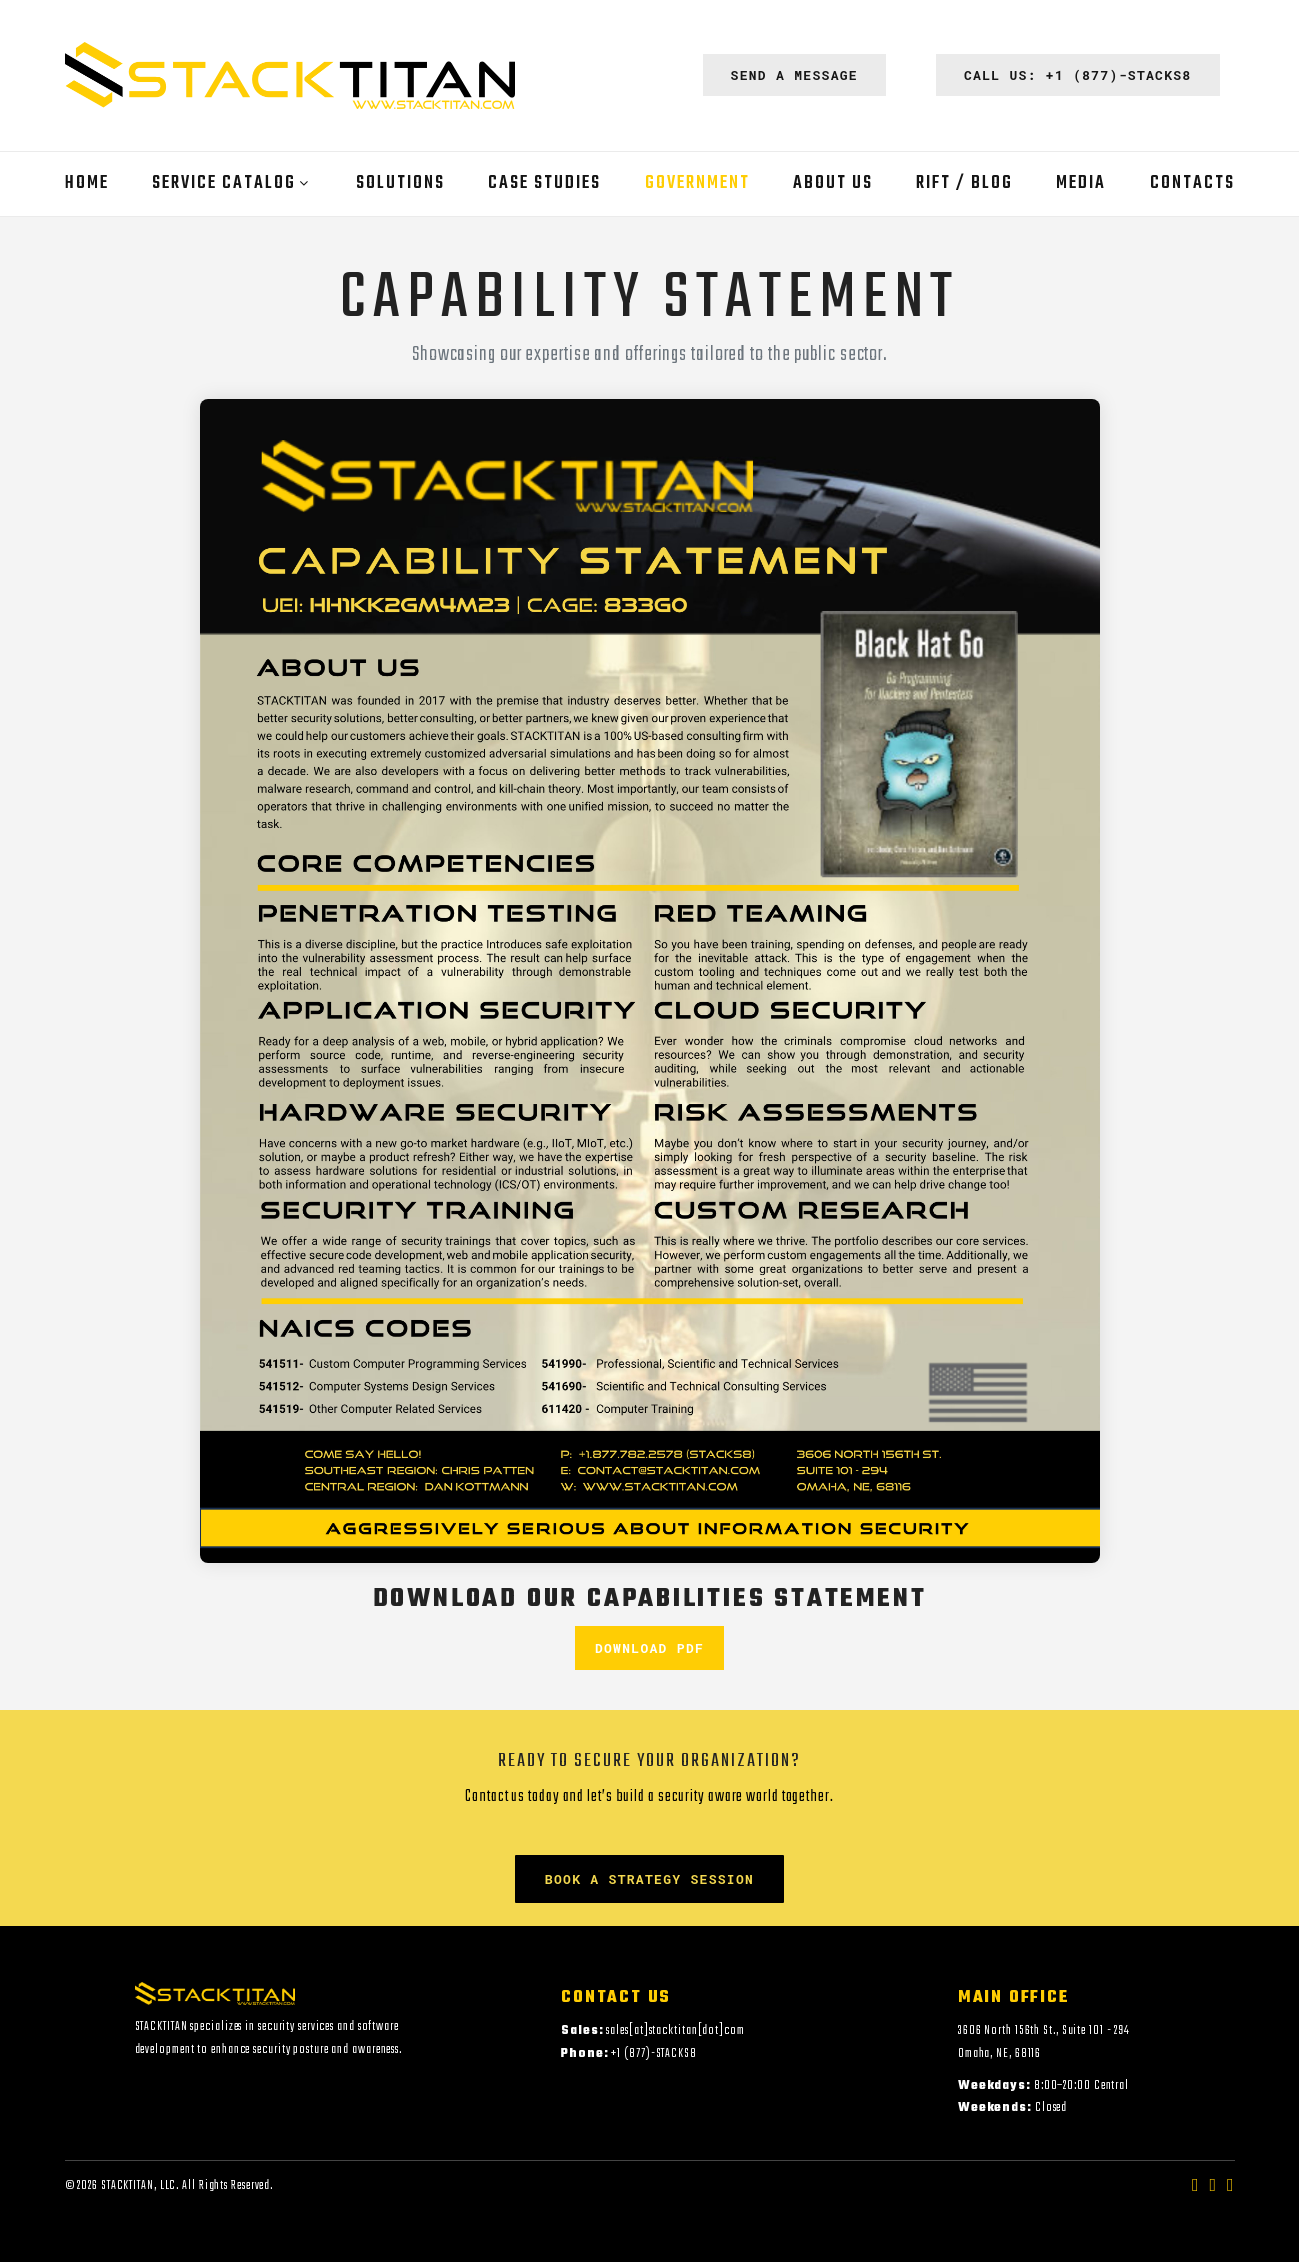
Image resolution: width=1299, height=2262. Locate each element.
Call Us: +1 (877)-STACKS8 (1078, 75)
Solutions (400, 183)
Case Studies (544, 183)
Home (87, 183)
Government (697, 183)
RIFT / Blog (964, 183)
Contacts (1192, 183)
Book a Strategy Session (649, 1879)
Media (1081, 183)
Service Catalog (224, 183)
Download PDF (649, 1648)
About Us (833, 183)
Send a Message (794, 75)
